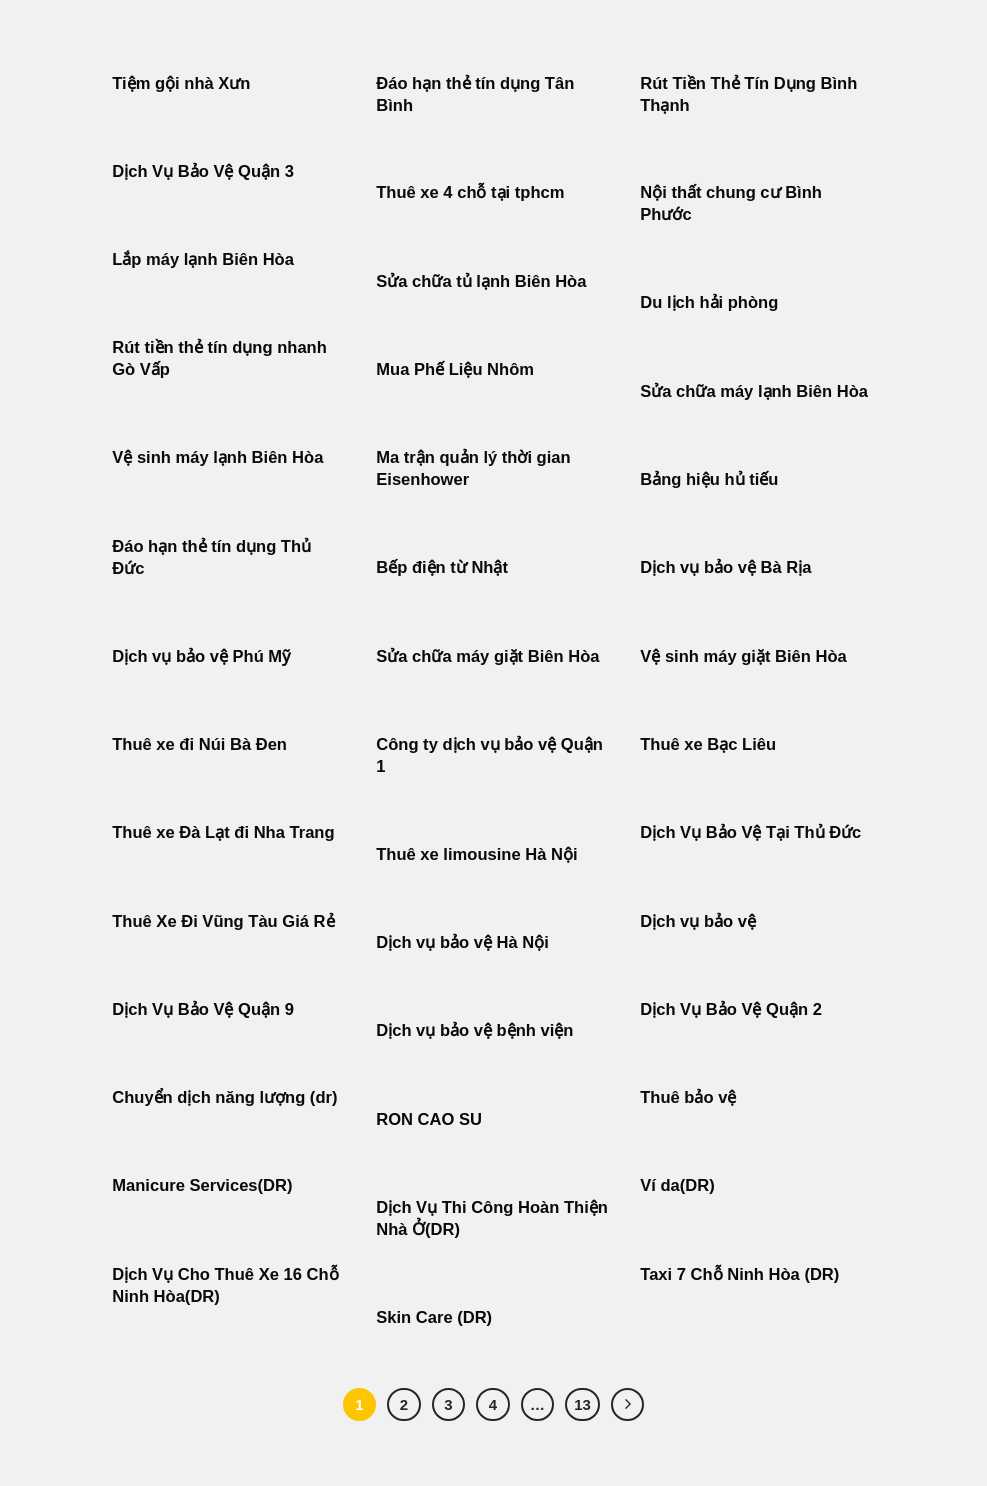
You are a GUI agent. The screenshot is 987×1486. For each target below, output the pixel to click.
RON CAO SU (429, 1119)
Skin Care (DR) (434, 1317)
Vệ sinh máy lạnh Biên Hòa (217, 457)
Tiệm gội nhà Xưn (181, 83)
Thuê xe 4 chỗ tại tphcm (470, 192)
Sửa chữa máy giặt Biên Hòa (490, 656)
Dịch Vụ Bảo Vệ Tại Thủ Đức (750, 832)
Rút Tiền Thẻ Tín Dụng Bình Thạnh (748, 94)
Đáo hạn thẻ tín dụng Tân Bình (475, 94)
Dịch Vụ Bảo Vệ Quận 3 (203, 171)
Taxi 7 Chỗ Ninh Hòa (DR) (739, 1274)
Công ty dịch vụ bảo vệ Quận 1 (489, 755)
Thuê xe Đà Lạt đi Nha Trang (223, 832)
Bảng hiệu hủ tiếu (709, 479)
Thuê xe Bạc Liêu (708, 744)
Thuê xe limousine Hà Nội (476, 854)
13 (582, 1404)
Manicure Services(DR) (202, 1185)
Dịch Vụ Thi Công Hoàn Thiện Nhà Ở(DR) (492, 1218)
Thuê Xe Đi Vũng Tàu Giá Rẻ (223, 921)
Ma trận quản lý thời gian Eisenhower (473, 468)
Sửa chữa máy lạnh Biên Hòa (754, 391)
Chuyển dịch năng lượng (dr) (224, 1097)
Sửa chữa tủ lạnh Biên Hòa (481, 281)
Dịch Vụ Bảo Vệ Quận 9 (203, 1009)
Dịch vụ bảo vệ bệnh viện (474, 1030)
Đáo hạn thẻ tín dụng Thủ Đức (211, 557)
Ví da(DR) (677, 1185)
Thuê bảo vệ (688, 1097)
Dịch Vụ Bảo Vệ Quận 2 (731, 1009)
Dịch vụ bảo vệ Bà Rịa (725, 567)
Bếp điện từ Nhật (442, 567)
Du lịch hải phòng (709, 302)
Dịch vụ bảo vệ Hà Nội (462, 942)
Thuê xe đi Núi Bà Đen (199, 744)
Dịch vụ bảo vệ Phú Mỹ (201, 656)
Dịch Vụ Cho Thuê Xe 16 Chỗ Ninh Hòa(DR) (225, 1285)
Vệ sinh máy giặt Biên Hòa (745, 656)
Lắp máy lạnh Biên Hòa (203, 259)
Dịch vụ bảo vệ (698, 921)
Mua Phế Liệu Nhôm (455, 369)
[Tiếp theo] (628, 1405)
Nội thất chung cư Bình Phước (731, 203)
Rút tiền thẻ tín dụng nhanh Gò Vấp (219, 358)
